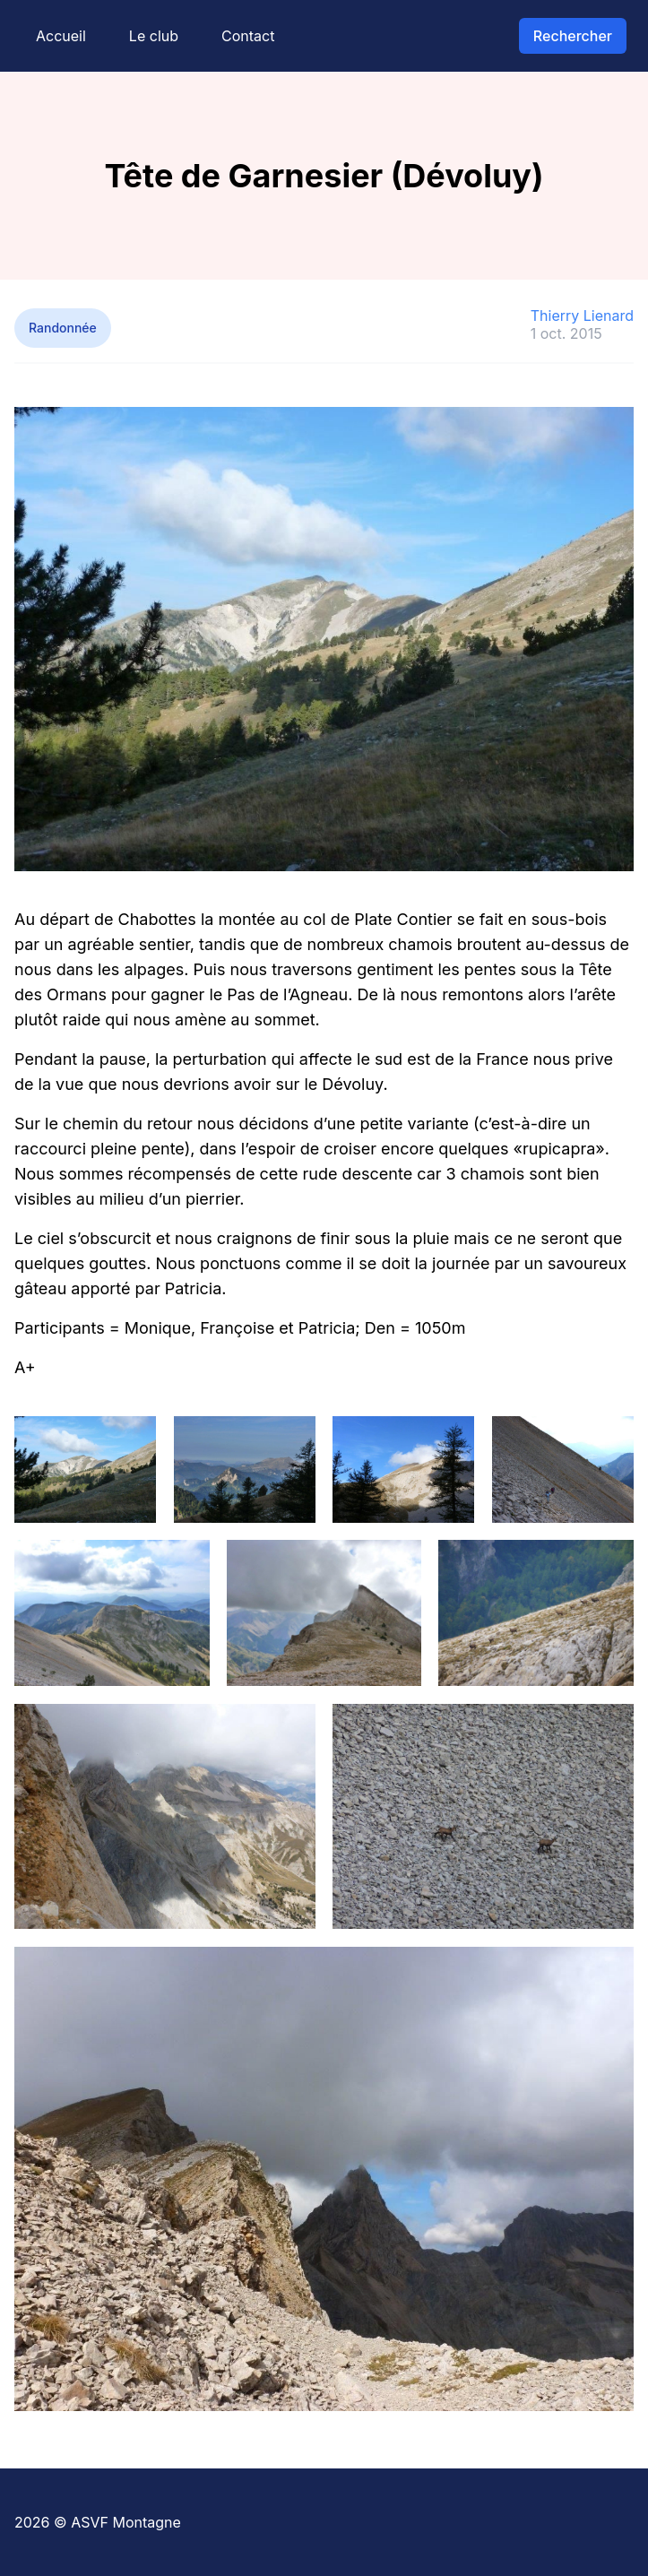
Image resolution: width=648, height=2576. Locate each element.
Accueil (61, 36)
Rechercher (572, 36)
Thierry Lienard (582, 315)
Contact (247, 36)
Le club (153, 36)
